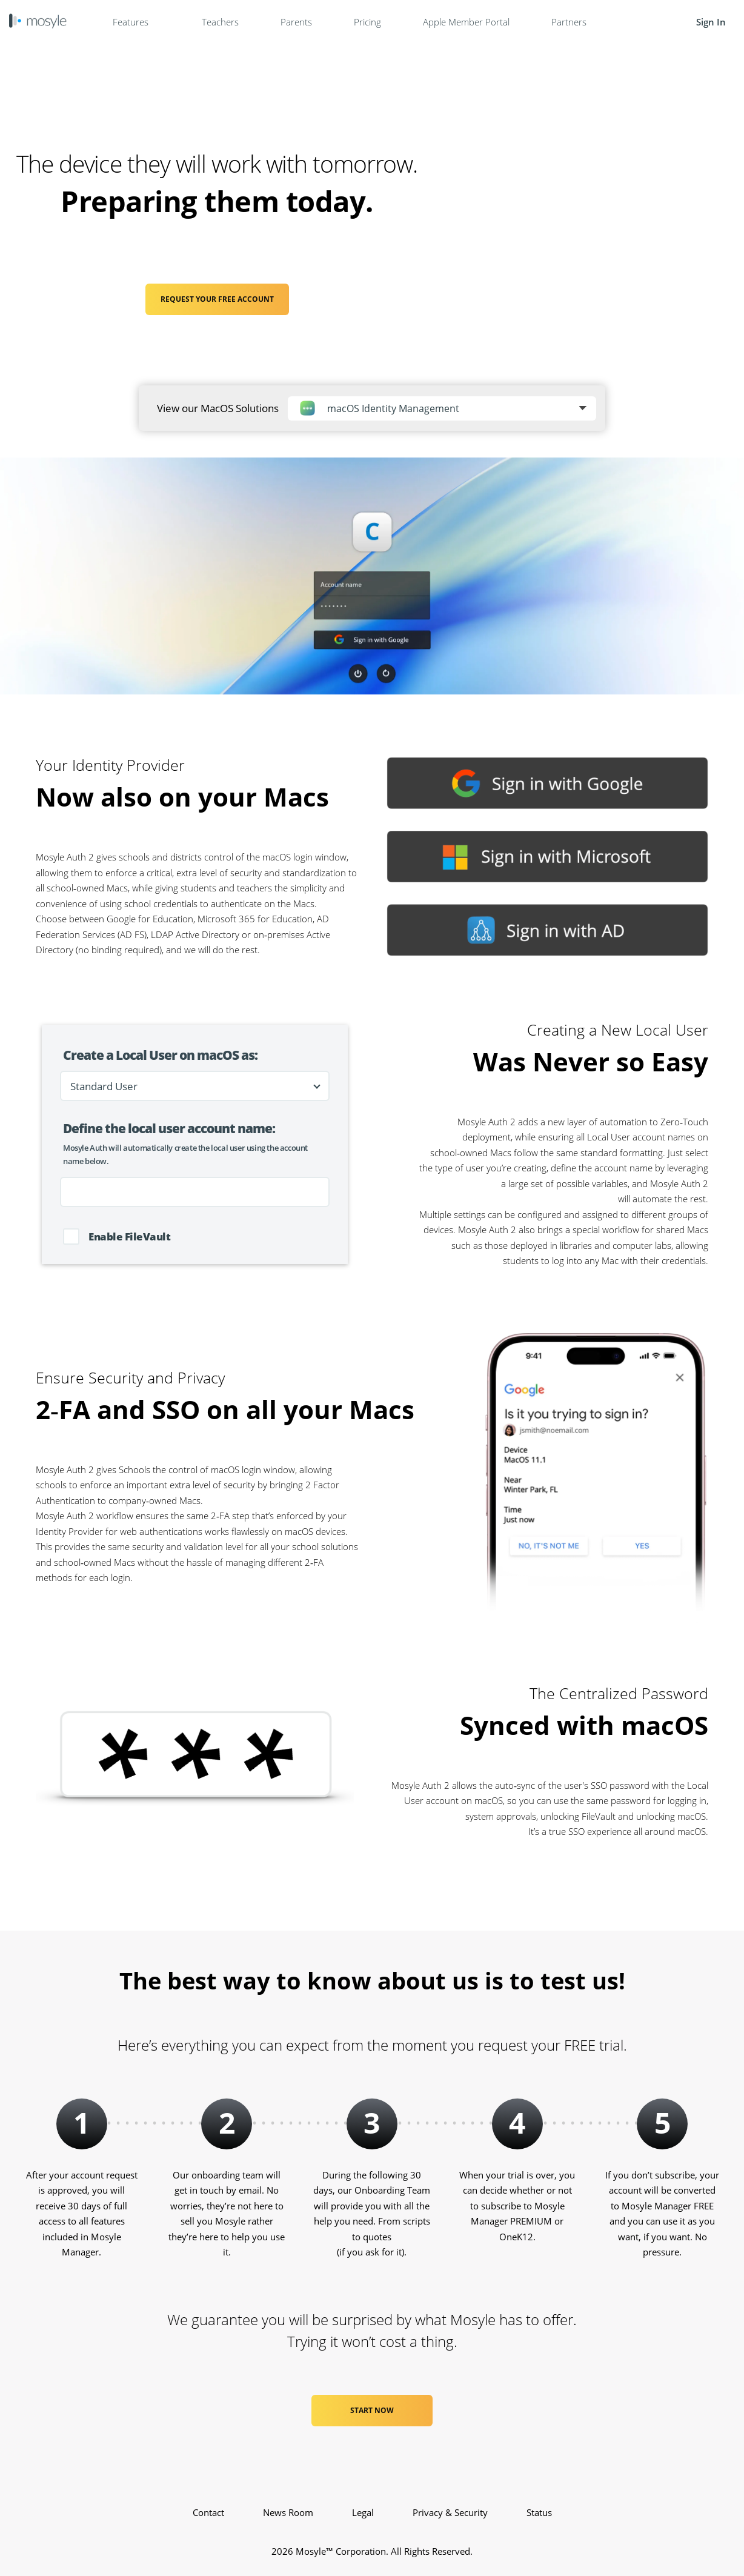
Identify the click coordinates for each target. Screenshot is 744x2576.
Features (136, 22)
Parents (296, 22)
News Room (288, 2512)
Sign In (711, 22)
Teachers (220, 22)
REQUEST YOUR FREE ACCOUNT (217, 299)
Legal (363, 2512)
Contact (208, 2512)
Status (539, 2512)
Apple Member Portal (466, 22)
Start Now (372, 2410)
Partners (568, 22)
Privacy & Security (450, 2512)
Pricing (367, 22)
